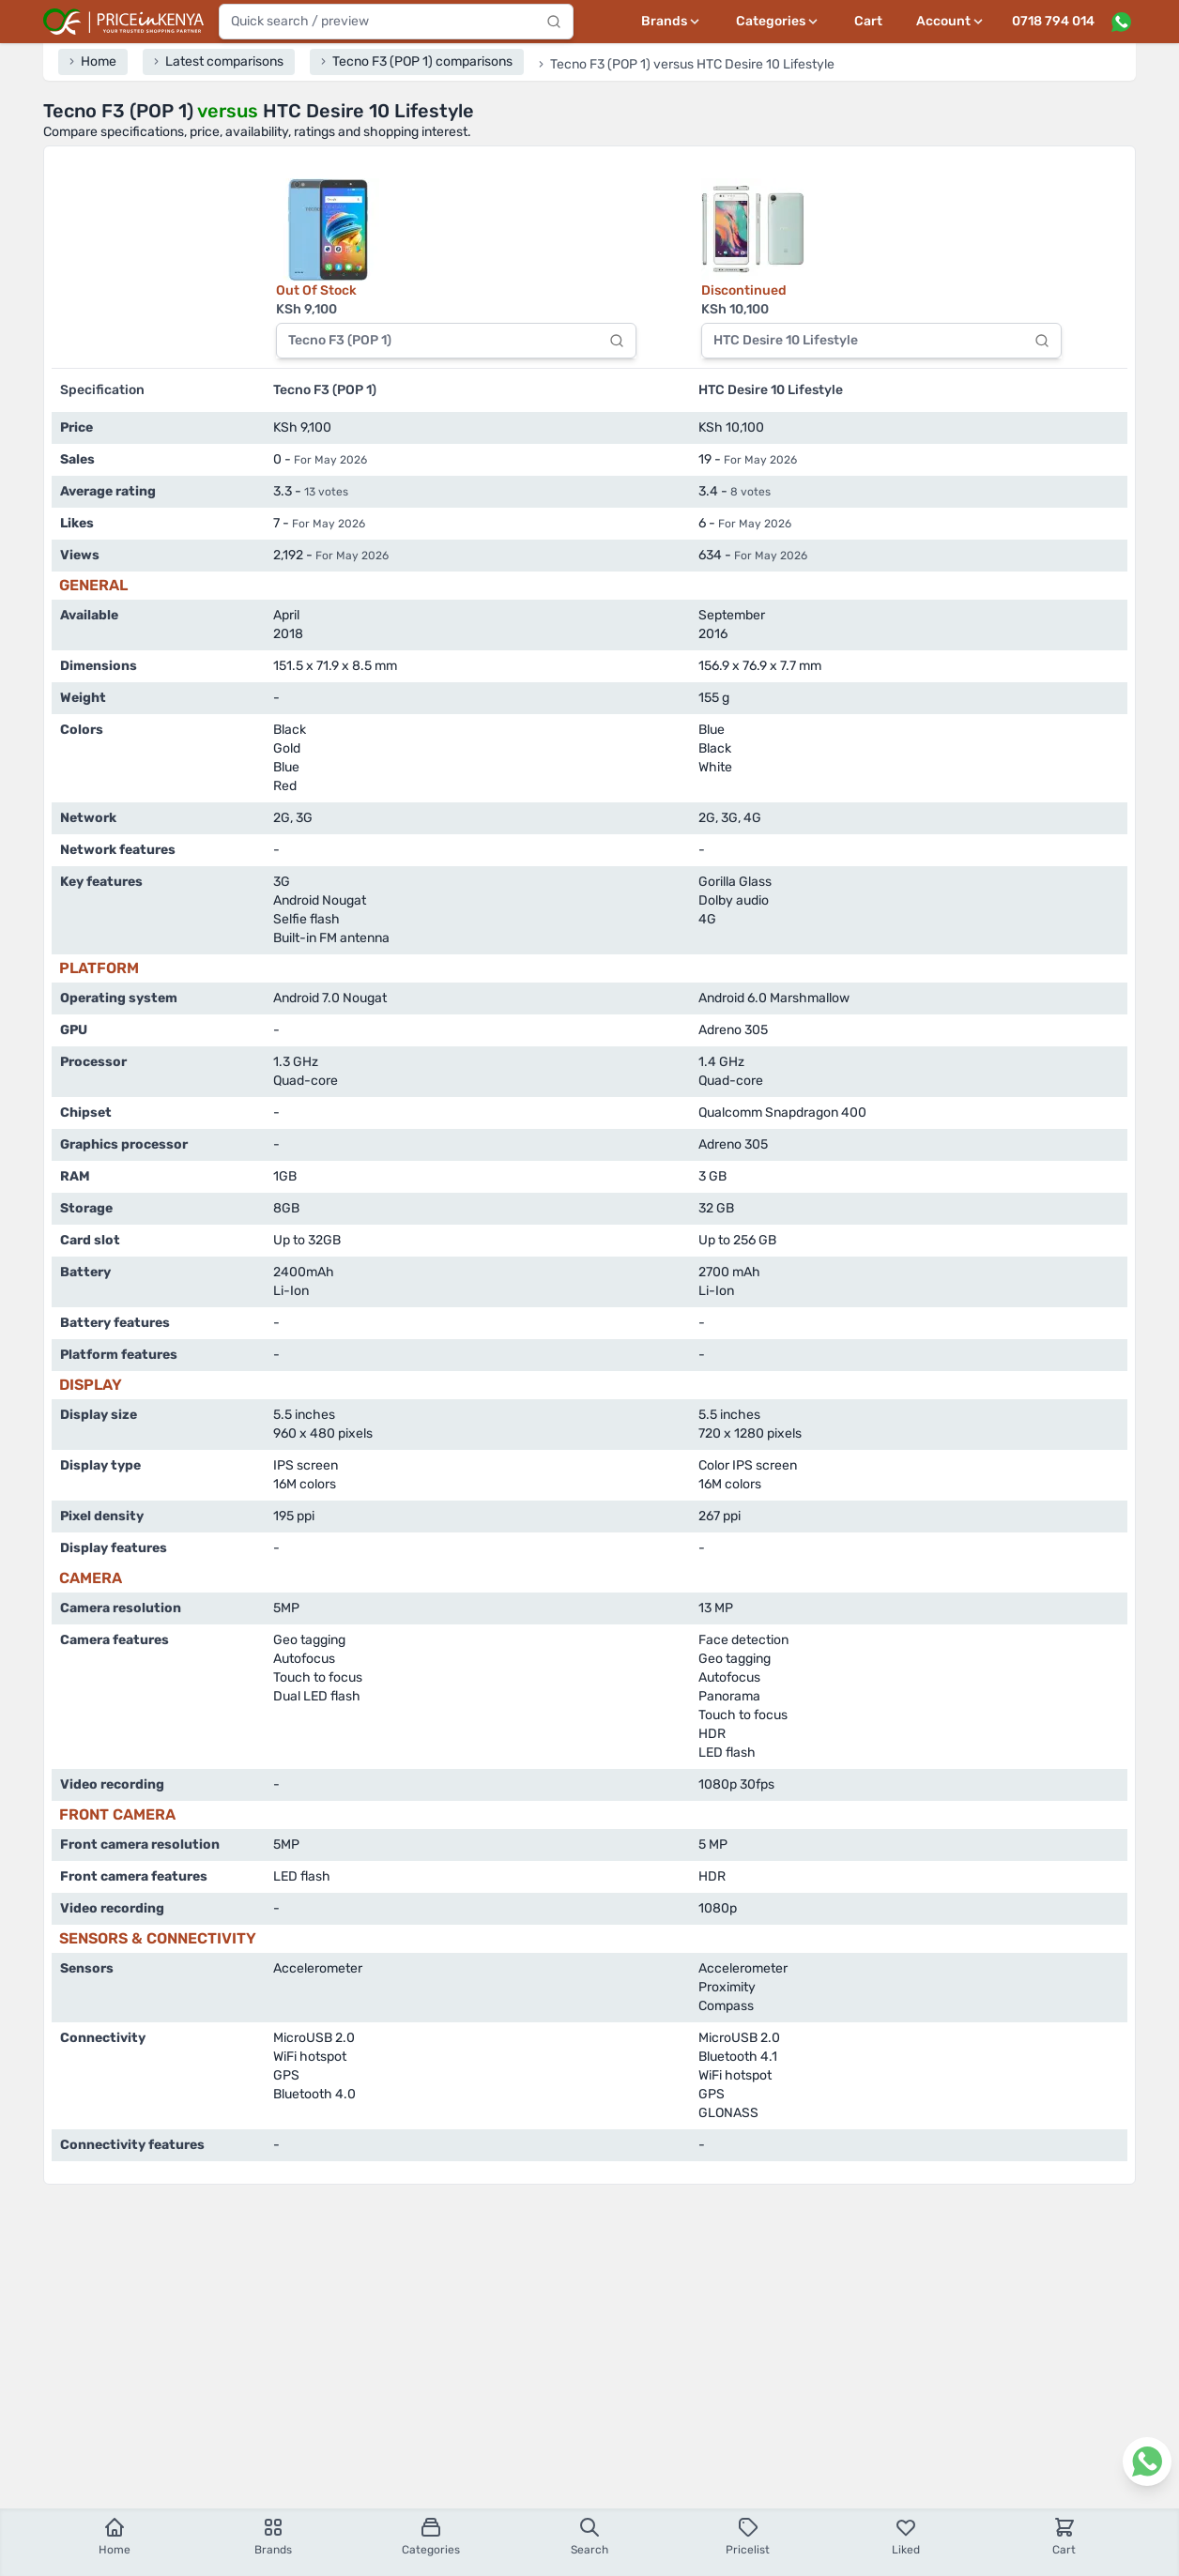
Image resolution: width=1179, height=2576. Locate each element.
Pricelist (748, 2536)
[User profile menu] (951, 21)
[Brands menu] (671, 21)
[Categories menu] (778, 21)
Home (114, 2536)
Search (589, 2536)
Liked (906, 2536)
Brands (273, 2536)
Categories (431, 2536)
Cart (868, 21)
